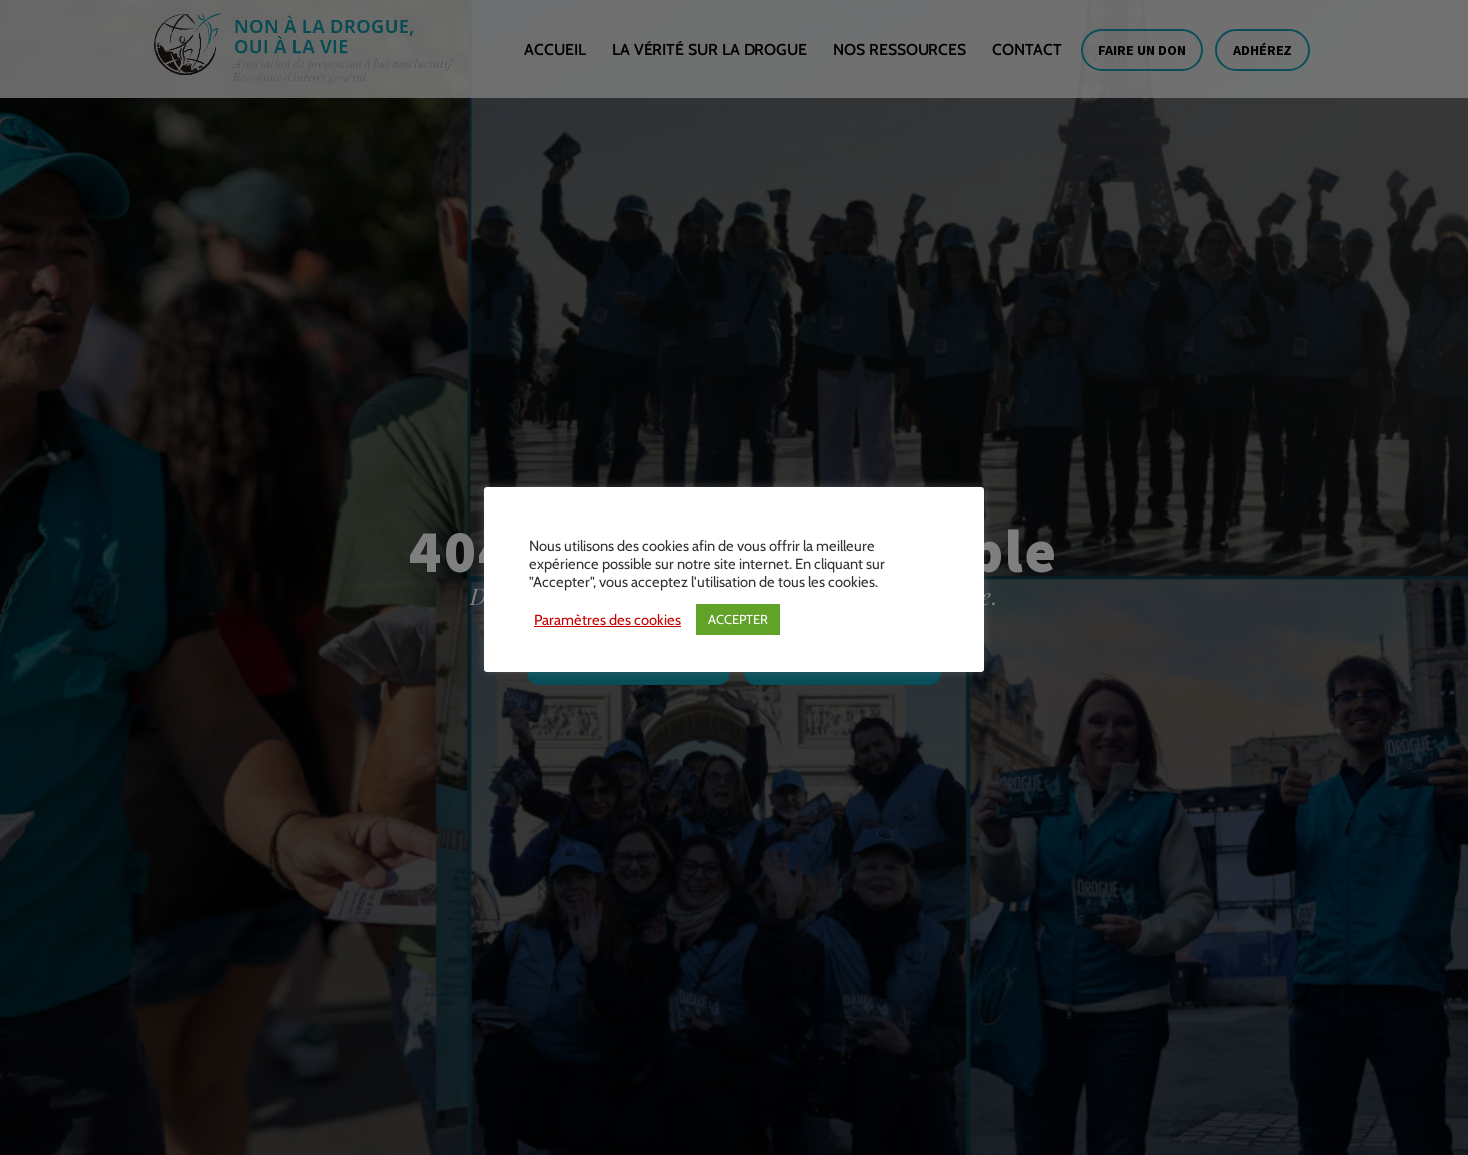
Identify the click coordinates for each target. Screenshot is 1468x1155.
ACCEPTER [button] (738, 619)
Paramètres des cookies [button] (607, 620)
